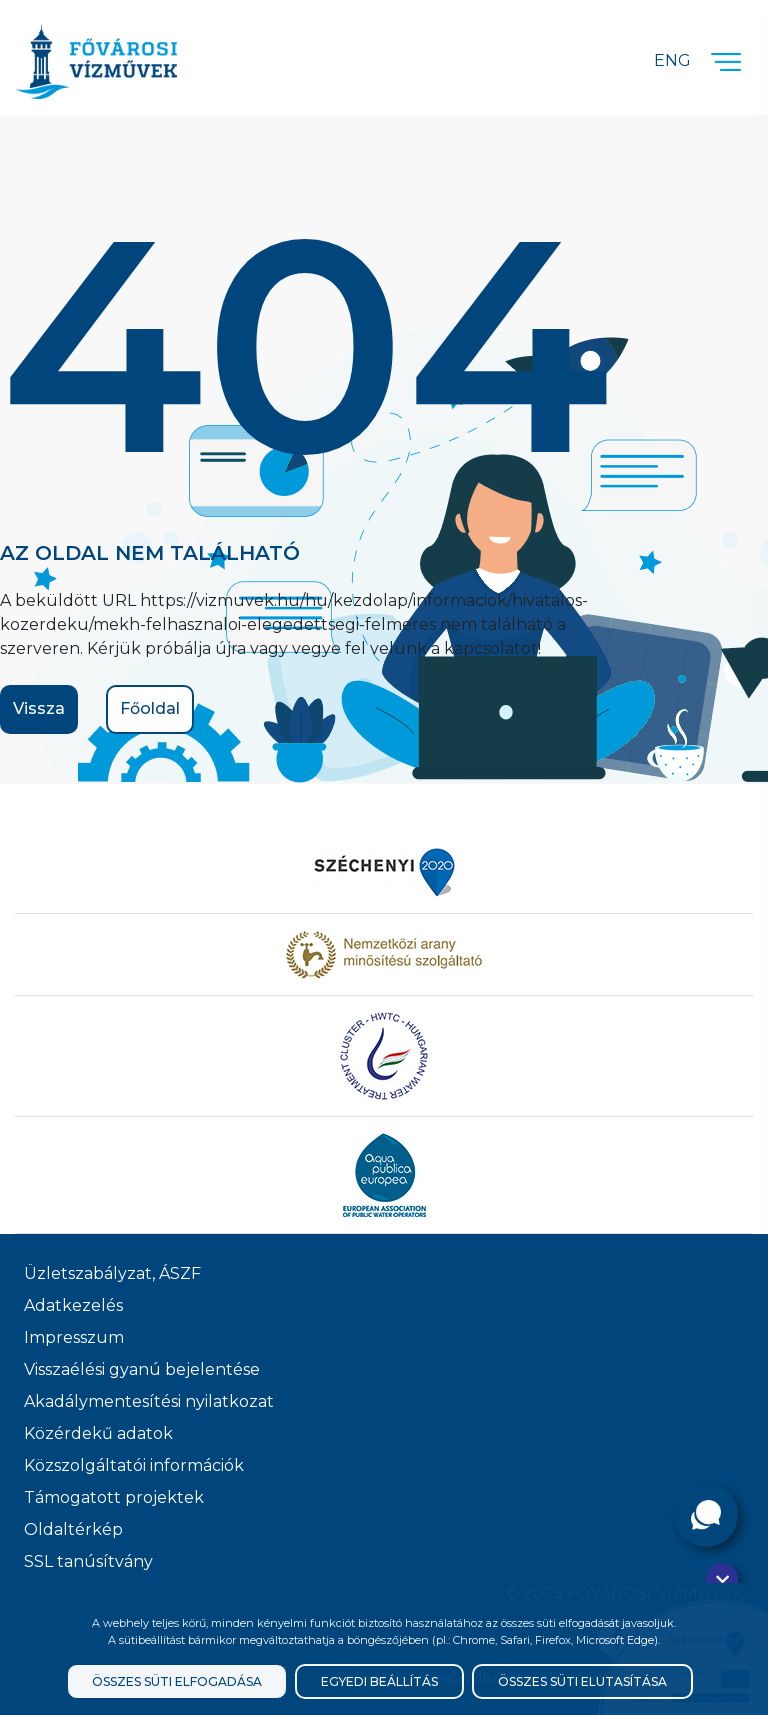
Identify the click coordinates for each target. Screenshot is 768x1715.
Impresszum (74, 1337)
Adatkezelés (73, 1305)
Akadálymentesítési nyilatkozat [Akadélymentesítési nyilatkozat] (149, 1401)
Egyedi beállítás (379, 1681)
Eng (672, 60)
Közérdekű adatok (98, 1433)
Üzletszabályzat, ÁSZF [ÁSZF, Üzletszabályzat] (112, 1273)
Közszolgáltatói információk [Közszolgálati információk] (134, 1465)
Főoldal (150, 708)
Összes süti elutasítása (582, 1681)
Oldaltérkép (73, 1529)
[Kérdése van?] (706, 1515)
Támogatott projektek (114, 1497)
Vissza (39, 708)
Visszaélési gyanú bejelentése (142, 1369)
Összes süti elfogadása (177, 1681)
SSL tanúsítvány (88, 1561)
